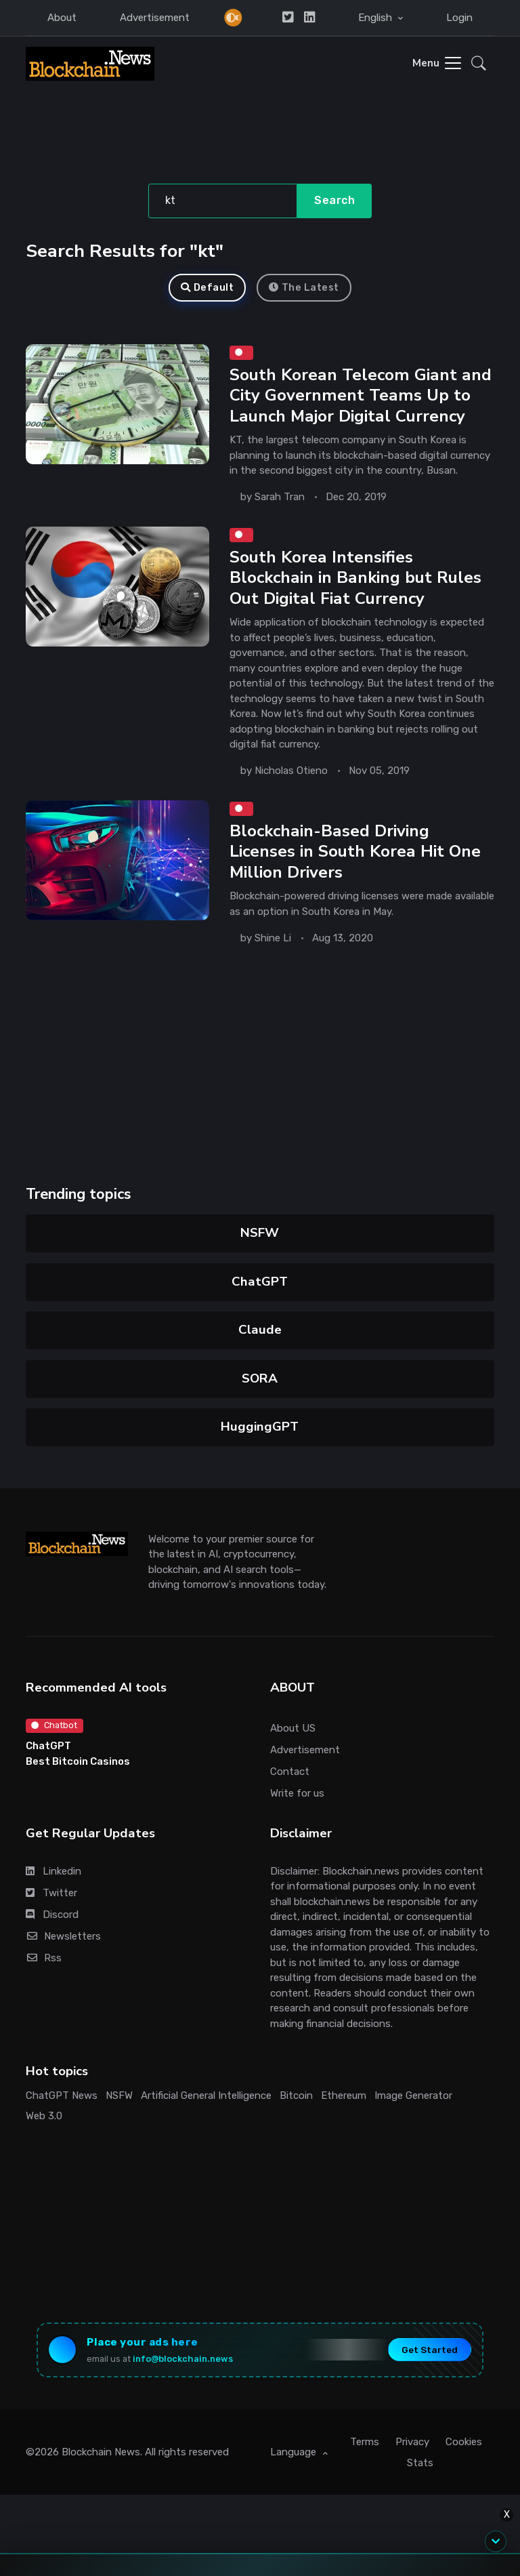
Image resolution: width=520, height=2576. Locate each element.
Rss (44, 1958)
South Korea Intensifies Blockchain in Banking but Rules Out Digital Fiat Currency (355, 578)
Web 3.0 (44, 2116)
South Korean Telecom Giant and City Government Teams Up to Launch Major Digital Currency (361, 396)
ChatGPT (260, 1281)
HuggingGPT (260, 1426)
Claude (260, 1329)
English (376, 18)
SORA (260, 1378)
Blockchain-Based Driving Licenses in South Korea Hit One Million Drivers (355, 852)
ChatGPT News (62, 2095)
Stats (420, 2463)
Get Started (430, 2349)
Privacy (412, 2442)
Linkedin (53, 1871)
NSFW (260, 1233)
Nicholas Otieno (291, 770)
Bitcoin (296, 2095)
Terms (364, 2442)
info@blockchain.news (183, 2359)
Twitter (51, 1893)
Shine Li (273, 938)
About (62, 18)
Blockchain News (101, 2452)
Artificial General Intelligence (206, 2095)
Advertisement (155, 18)
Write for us (297, 1793)
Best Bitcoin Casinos (78, 1761)
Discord (52, 1914)
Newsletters (63, 1936)
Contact (289, 1771)
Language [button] (294, 2452)
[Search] (223, 201)
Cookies (464, 2442)
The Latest (304, 287)
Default (207, 287)
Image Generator (413, 2095)
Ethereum (343, 2095)
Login (459, 18)
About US (293, 1728)
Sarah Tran (280, 497)
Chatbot (54, 1725)
